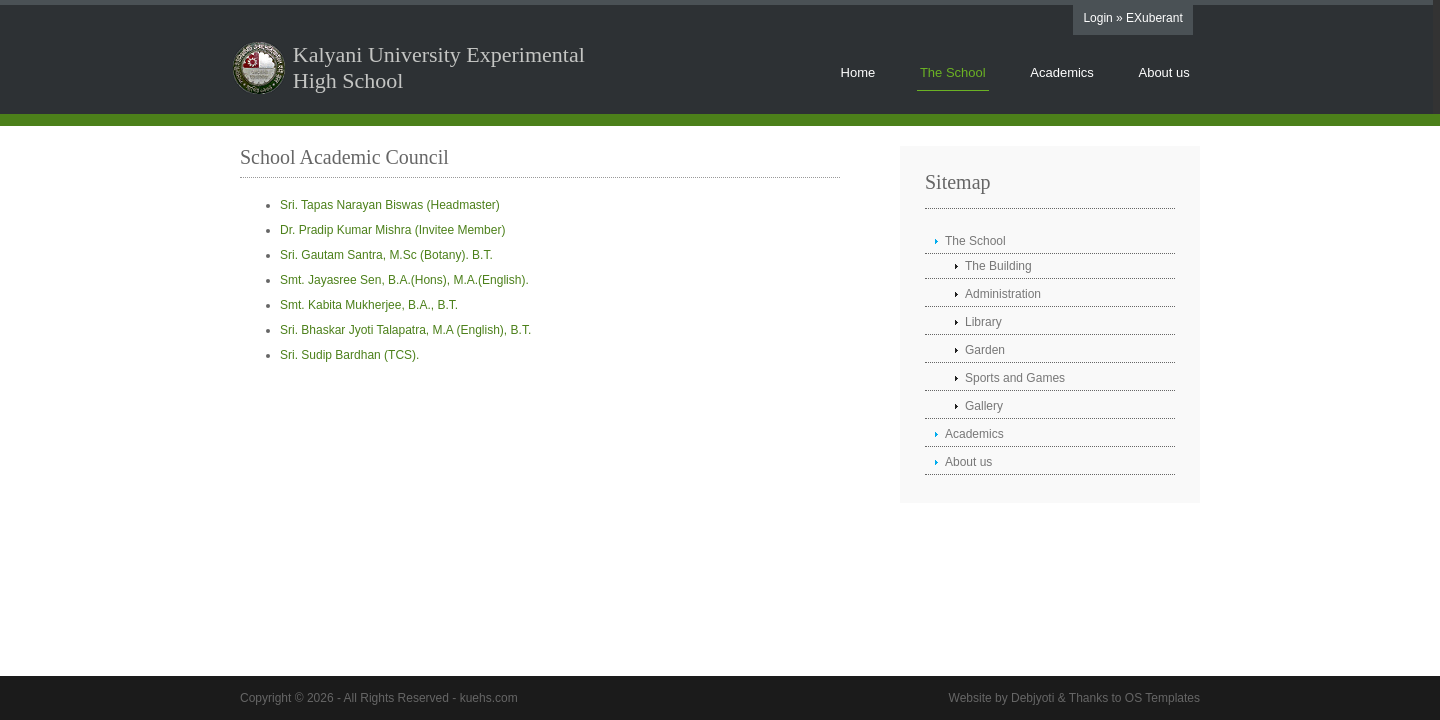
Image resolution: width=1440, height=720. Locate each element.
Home (858, 72)
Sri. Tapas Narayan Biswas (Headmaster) (390, 205)
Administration (1003, 294)
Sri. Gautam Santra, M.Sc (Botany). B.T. (386, 255)
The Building (998, 266)
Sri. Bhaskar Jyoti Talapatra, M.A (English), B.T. (405, 330)
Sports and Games (1015, 378)
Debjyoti (1032, 698)
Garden (985, 350)
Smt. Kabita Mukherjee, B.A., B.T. (369, 305)
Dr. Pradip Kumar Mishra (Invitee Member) (392, 230)
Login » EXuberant (1132, 18)
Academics (1062, 72)
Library (983, 322)
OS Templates (1162, 698)
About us (1163, 72)
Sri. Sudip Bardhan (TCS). (349, 355)
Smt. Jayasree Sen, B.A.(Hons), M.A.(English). (404, 280)
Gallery (984, 406)
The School (953, 72)
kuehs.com (489, 698)
